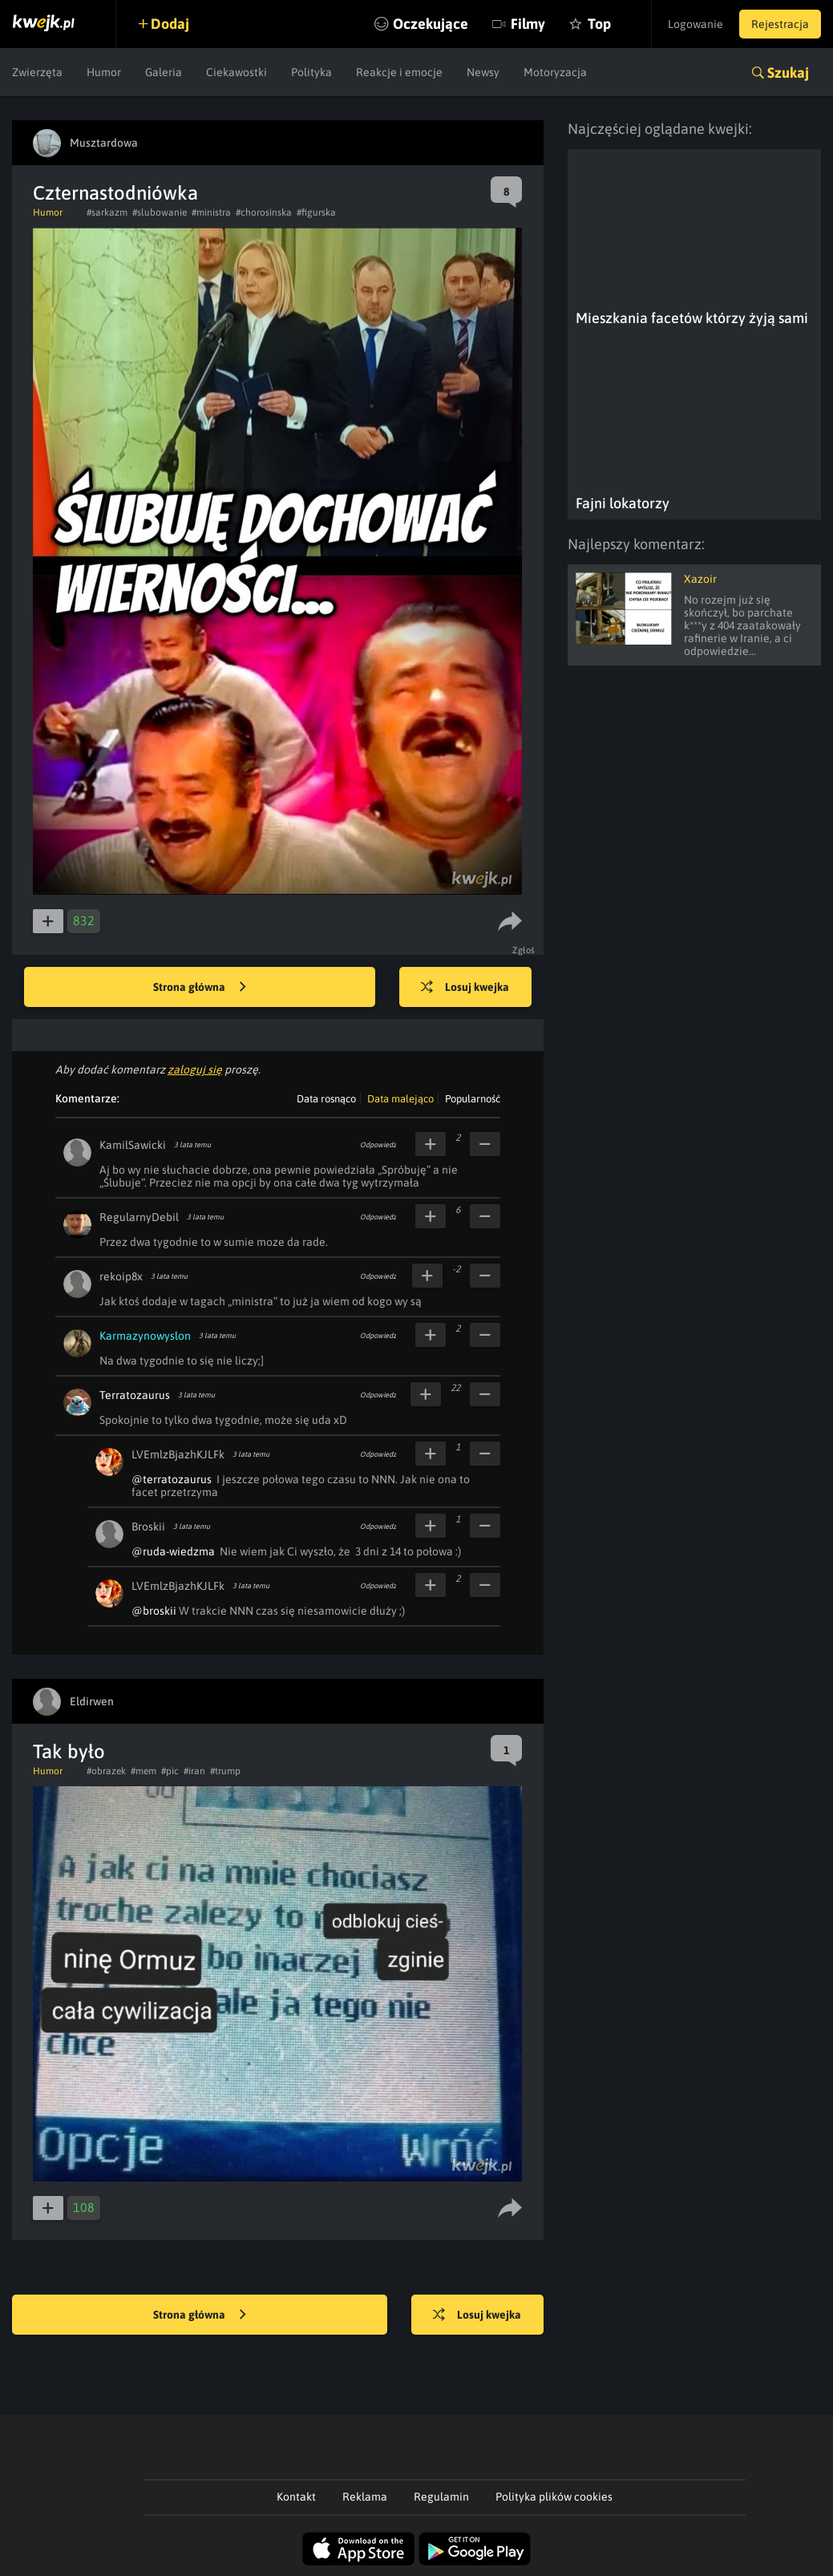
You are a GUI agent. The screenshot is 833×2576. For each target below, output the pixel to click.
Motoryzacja (555, 72)
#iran (194, 1771)
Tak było (69, 1751)
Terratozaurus (134, 1395)
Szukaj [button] (788, 72)
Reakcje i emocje (399, 72)
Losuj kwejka (465, 988)
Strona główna (199, 988)
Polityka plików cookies (554, 2496)
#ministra (211, 212)
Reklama (364, 2496)
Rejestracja (780, 24)
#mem (143, 1771)
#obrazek (106, 1771)
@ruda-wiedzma (173, 1551)
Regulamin (441, 2496)
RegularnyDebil (139, 1217)
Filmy (528, 23)
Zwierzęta (37, 72)
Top (599, 23)
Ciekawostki (236, 72)
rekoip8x (121, 1276)
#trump (225, 1771)
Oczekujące (430, 23)
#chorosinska (264, 212)
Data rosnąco (326, 1099)
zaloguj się (195, 1069)
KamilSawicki (132, 1144)
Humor (104, 72)
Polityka (311, 72)
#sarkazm (107, 212)
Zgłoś (524, 950)
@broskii (153, 1610)
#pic (170, 1771)
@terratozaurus (171, 1479)
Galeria (163, 72)
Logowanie (695, 24)
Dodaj (170, 23)
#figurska (316, 212)
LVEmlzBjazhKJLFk (177, 1454)
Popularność (472, 1099)
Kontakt (296, 2496)
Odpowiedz (378, 1145)
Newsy (483, 72)
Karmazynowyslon (145, 1335)
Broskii (148, 1526)
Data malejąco (400, 1099)
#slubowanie (159, 212)
